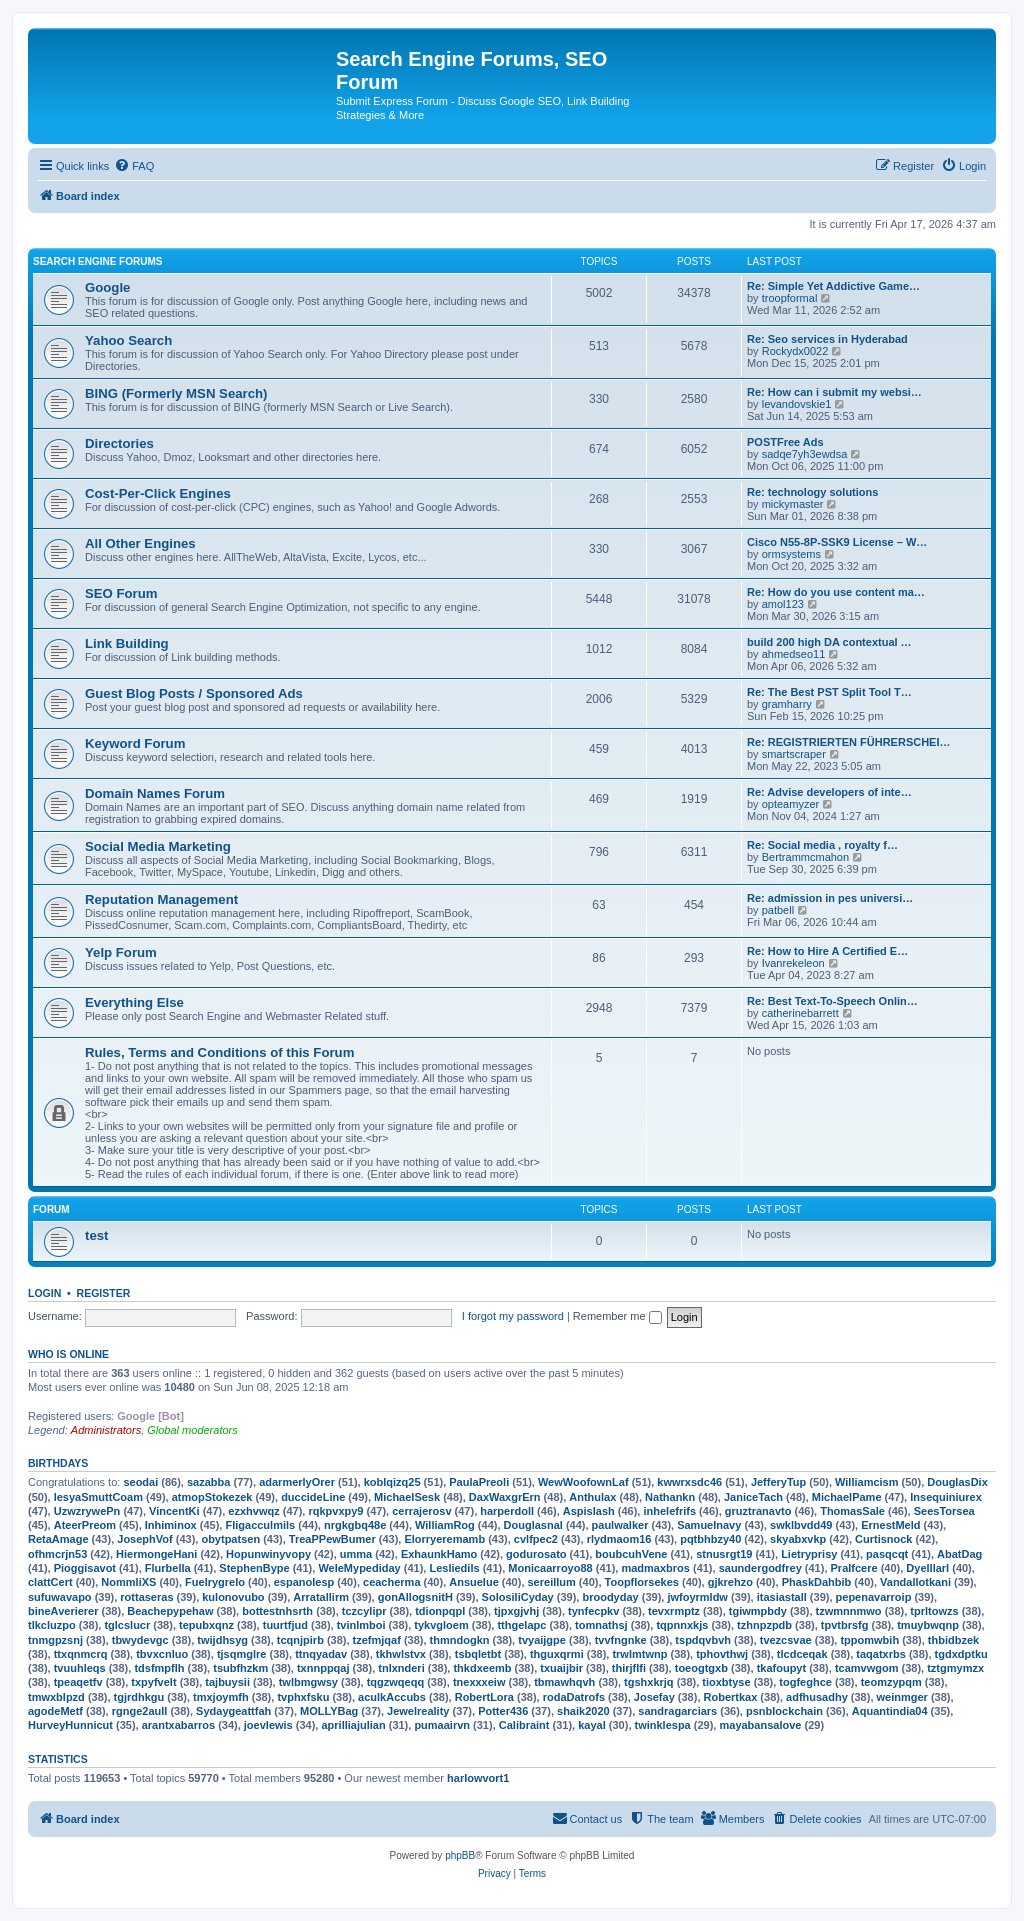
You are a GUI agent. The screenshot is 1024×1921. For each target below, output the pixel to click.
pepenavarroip (874, 1597)
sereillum (552, 1582)
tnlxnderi (401, 1668)
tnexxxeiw (479, 1682)
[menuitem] (134, 166)
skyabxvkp (798, 1539)
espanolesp (304, 1582)
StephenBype (254, 1568)
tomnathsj (601, 1625)
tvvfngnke (621, 1640)
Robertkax (731, 1697)
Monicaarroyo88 (550, 1568)
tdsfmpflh (159, 1668)
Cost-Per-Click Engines (158, 493)
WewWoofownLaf (583, 1482)
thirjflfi (629, 1668)
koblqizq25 (392, 1482)
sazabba (208, 1482)
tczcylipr (364, 1611)
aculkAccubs (392, 1697)
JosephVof (144, 1539)
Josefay (654, 1697)
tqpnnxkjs (682, 1625)
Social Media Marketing (158, 846)
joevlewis (268, 1725)
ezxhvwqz (253, 1511)
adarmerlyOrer (297, 1482)
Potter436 (503, 1711)
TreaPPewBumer (332, 1539)
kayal (592, 1725)
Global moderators (192, 1430)
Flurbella (168, 1568)
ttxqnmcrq (81, 1654)
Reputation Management (161, 899)
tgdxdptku (961, 1654)
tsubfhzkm (240, 1668)
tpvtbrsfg (845, 1625)
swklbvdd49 (801, 1525)
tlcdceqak (802, 1654)
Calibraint (524, 1725)
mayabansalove (760, 1725)
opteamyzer (790, 804)
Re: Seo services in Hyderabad (827, 339)
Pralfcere (854, 1568)
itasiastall (782, 1597)
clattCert (50, 1582)
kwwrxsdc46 (689, 1482)
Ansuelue (474, 1582)
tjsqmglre (242, 1654)
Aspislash (589, 1511)
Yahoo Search (128, 340)
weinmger (902, 1697)
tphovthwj (722, 1654)
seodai (140, 1482)
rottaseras (146, 1597)
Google (107, 287)
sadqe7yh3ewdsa (805, 454)
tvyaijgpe (542, 1640)
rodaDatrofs (574, 1697)
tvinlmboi (361, 1625)
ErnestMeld (890, 1525)
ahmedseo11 (794, 654)
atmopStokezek (212, 1497)
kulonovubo (233, 1597)
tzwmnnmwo (849, 1611)
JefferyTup (778, 1482)
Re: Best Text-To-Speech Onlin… (832, 1001)
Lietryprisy (809, 1554)
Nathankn (670, 1497)
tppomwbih (869, 1640)
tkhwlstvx (401, 1654)
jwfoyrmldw (697, 1597)
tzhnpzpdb (764, 1625)
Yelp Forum (121, 952)
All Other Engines (140, 543)
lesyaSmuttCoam (98, 1497)
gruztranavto (758, 1511)
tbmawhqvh (564, 1682)
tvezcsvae (786, 1640)
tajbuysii (227, 1682)
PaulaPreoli (479, 1482)
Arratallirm (321, 1597)
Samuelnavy (709, 1525)
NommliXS (128, 1582)
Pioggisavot (85, 1568)
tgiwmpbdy (758, 1611)
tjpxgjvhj (516, 1611)
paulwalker (620, 1525)
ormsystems (791, 554)
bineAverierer (63, 1611)
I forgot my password (513, 1316)
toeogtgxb (701, 1668)
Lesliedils (454, 1568)
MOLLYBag (329, 1711)
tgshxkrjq (649, 1682)
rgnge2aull (140, 1711)
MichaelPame (847, 1497)
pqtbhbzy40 (710, 1539)
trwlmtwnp (639, 1654)
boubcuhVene (631, 1554)
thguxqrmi (557, 1654)
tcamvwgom (867, 1668)
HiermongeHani (156, 1554)
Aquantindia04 (890, 1711)
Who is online (68, 1354)
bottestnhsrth (277, 1611)
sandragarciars (677, 1711)
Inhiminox (171, 1525)
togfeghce (805, 1682)
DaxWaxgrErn (505, 1497)
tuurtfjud (285, 1625)
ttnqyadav (321, 1654)
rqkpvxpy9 (335, 1511)
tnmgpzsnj (55, 1640)
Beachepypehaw (170, 1611)
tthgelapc (521, 1625)
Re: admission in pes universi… (830, 898)
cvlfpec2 (536, 1539)
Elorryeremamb (444, 1539)
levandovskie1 (797, 404)
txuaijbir (561, 1668)
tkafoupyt (782, 1668)
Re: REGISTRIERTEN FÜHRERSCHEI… (849, 742)
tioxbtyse (726, 1682)
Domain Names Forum (155, 793)
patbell (778, 910)
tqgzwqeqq (395, 1682)
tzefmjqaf (377, 1640)
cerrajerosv (421, 1511)
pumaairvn (442, 1725)
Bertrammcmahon (805, 857)
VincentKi (174, 1511)
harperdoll (507, 1511)
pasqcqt (887, 1554)
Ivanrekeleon (793, 963)
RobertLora (484, 1697)
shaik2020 (583, 1711)
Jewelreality (418, 1711)
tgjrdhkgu (139, 1697)
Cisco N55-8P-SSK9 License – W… (837, 542)
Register (104, 1293)
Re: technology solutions (812, 492)
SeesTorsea (944, 1511)
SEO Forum (121, 593)
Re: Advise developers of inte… (829, 792)
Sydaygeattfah (233, 1711)
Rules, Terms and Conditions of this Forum (219, 1052)
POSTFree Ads (785, 442)
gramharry (787, 704)
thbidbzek (953, 1640)
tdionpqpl (440, 1611)
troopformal (790, 298)
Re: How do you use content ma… (836, 592)
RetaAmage (58, 1539)
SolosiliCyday (518, 1597)
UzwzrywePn (87, 1511)
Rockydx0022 (795, 351)
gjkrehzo (730, 1582)
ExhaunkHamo (439, 1554)
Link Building (127, 643)
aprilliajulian (353, 1725)
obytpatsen (230, 1539)
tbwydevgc (140, 1640)
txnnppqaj (323, 1668)
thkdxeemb (482, 1668)
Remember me (617, 1316)
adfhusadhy (817, 1697)
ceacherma (392, 1582)
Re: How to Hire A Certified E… (827, 951)
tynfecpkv (593, 1611)
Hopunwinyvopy (268, 1554)
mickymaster (793, 504)
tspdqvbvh (703, 1640)
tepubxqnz (206, 1625)
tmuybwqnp (928, 1625)
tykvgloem (441, 1625)
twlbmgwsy (308, 1682)
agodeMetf (55, 1711)
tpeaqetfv (78, 1682)
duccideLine (313, 1497)
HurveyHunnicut (70, 1725)
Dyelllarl (927, 1568)
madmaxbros (655, 1568)
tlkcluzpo (52, 1625)
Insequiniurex (946, 1497)
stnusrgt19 (724, 1554)
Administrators (106, 1430)
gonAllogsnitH (415, 1597)
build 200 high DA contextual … (829, 642)
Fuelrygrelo (215, 1582)
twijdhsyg (222, 1640)
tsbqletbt (478, 1654)
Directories (119, 443)
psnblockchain (784, 1711)
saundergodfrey (760, 1568)
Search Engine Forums (97, 261)
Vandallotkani (915, 1582)
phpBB (460, 1855)
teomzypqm (891, 1682)
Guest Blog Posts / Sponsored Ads (194, 693)
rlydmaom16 (619, 1539)
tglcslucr (127, 1625)
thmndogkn (460, 1640)
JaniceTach (753, 1497)
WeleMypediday (359, 1568)
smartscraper (794, 754)
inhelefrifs (669, 1511)
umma (356, 1554)
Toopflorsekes (642, 1582)
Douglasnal (533, 1525)
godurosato (536, 1554)
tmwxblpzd (56, 1697)
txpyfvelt (153, 1682)
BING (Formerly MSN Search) (176, 393)
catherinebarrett (800, 1013)
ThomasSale (852, 1511)
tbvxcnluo (162, 1654)
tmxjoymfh (221, 1697)
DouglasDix (957, 1482)
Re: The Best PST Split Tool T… (829, 692)
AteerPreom (85, 1525)
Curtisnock (883, 1539)
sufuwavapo (60, 1597)
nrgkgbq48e (355, 1525)
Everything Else (134, 1002)
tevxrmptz (674, 1611)
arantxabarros (178, 1725)
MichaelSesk (407, 1497)
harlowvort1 (478, 1778)
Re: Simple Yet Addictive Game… (833, 286)
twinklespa (663, 1725)
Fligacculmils (260, 1525)
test (96, 1235)
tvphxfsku (303, 1697)
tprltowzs (934, 1611)
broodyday (610, 1597)
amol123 (783, 604)
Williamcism (866, 1482)
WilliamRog (445, 1525)
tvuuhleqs (80, 1668)
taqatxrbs (881, 1654)
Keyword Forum (135, 743)
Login (44, 1293)
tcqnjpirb (300, 1640)
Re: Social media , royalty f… (822, 845)
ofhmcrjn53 (57, 1554)
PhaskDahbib (817, 1582)
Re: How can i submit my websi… (834, 392)
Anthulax (592, 1497)
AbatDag (959, 1554)
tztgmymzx (955, 1668)
